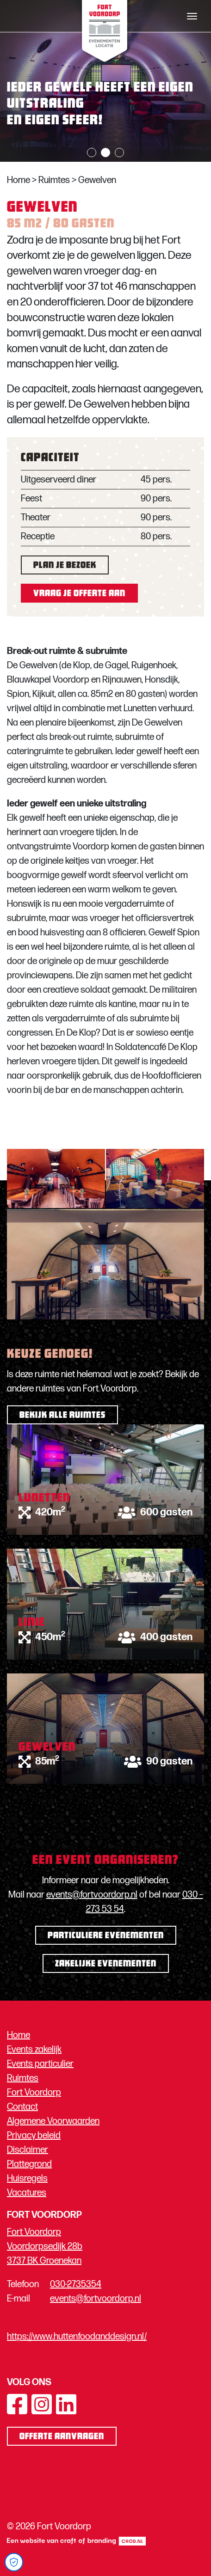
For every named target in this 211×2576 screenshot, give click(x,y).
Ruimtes (54, 180)
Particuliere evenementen (106, 1936)
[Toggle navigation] (192, 16)
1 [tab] (91, 152)
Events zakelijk (34, 2049)
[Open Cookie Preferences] (14, 2562)
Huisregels (27, 2178)
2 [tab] (105, 152)
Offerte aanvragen (61, 2437)
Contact (22, 2106)
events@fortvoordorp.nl (91, 1894)
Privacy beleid (34, 2135)
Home (18, 180)
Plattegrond (29, 2164)
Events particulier (40, 2063)
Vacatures (26, 2192)
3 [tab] (119, 152)
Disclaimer (27, 2149)
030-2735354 (75, 2284)
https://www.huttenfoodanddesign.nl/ (77, 2336)
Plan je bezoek (64, 565)
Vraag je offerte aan (79, 593)
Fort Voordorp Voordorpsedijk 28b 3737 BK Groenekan (44, 2246)
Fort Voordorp (34, 2092)
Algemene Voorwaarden (53, 2121)
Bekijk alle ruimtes (62, 1415)
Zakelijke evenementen (105, 1964)
